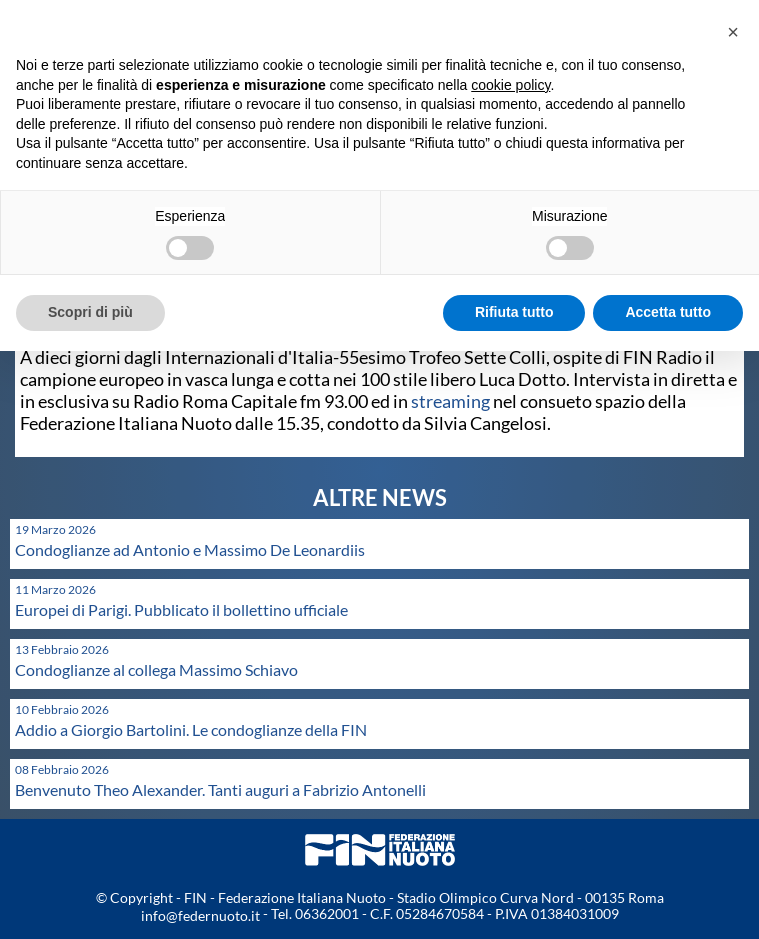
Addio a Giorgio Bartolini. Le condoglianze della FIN (191, 729)
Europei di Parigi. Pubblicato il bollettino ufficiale (181, 609)
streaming (450, 401)
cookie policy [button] (510, 85)
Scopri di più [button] (90, 312)
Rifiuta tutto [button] (514, 312)
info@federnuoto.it (200, 915)
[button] (733, 32)
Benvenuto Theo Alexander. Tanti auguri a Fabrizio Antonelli (220, 789)
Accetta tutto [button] (668, 312)
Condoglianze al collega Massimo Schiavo (156, 669)
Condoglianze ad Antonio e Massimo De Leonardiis (190, 549)
